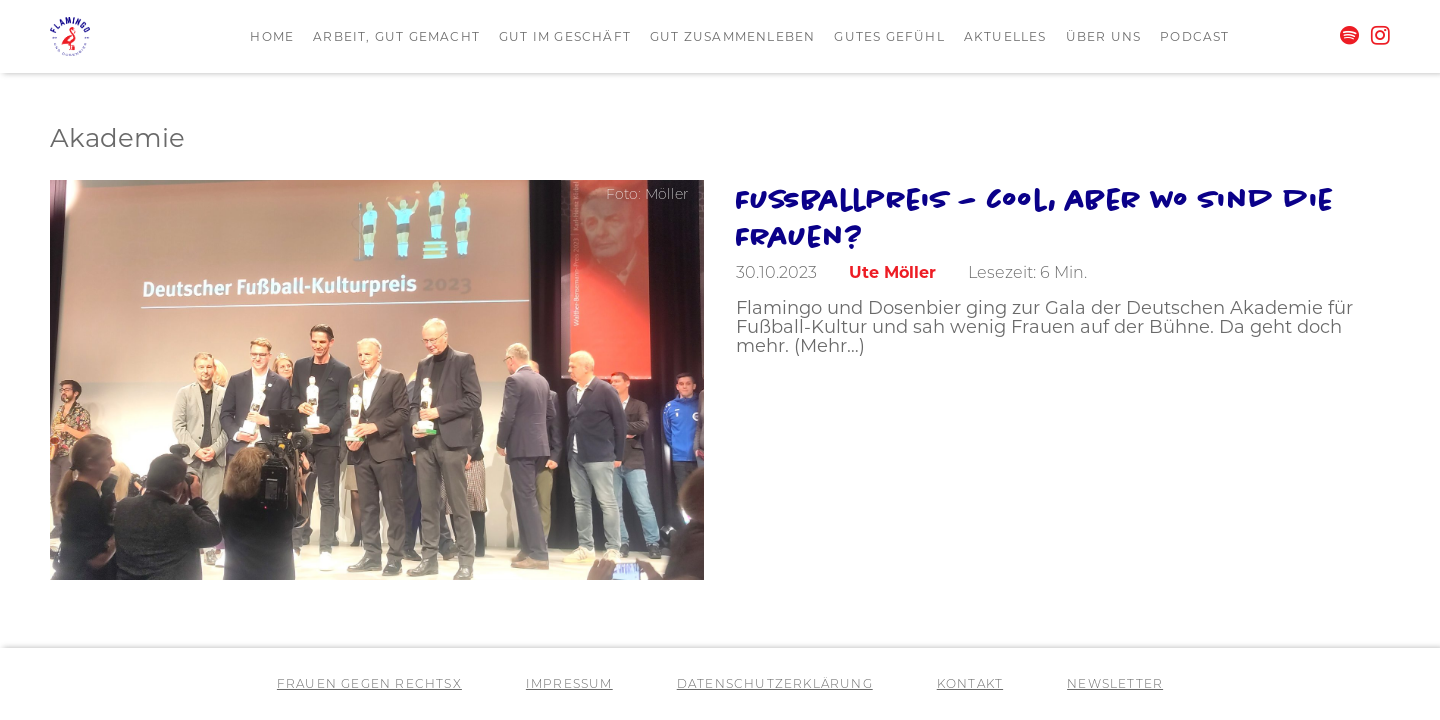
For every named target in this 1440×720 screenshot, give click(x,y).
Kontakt (970, 685)
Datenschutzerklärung (775, 685)
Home (272, 38)
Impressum (569, 685)
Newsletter (1115, 685)
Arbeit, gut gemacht (396, 38)
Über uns (1104, 38)
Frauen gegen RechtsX (369, 685)
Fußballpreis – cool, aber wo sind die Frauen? (1035, 217)
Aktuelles (1005, 38)
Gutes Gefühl (889, 38)
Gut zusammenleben (732, 38)
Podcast (1194, 38)
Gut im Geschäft (565, 38)
